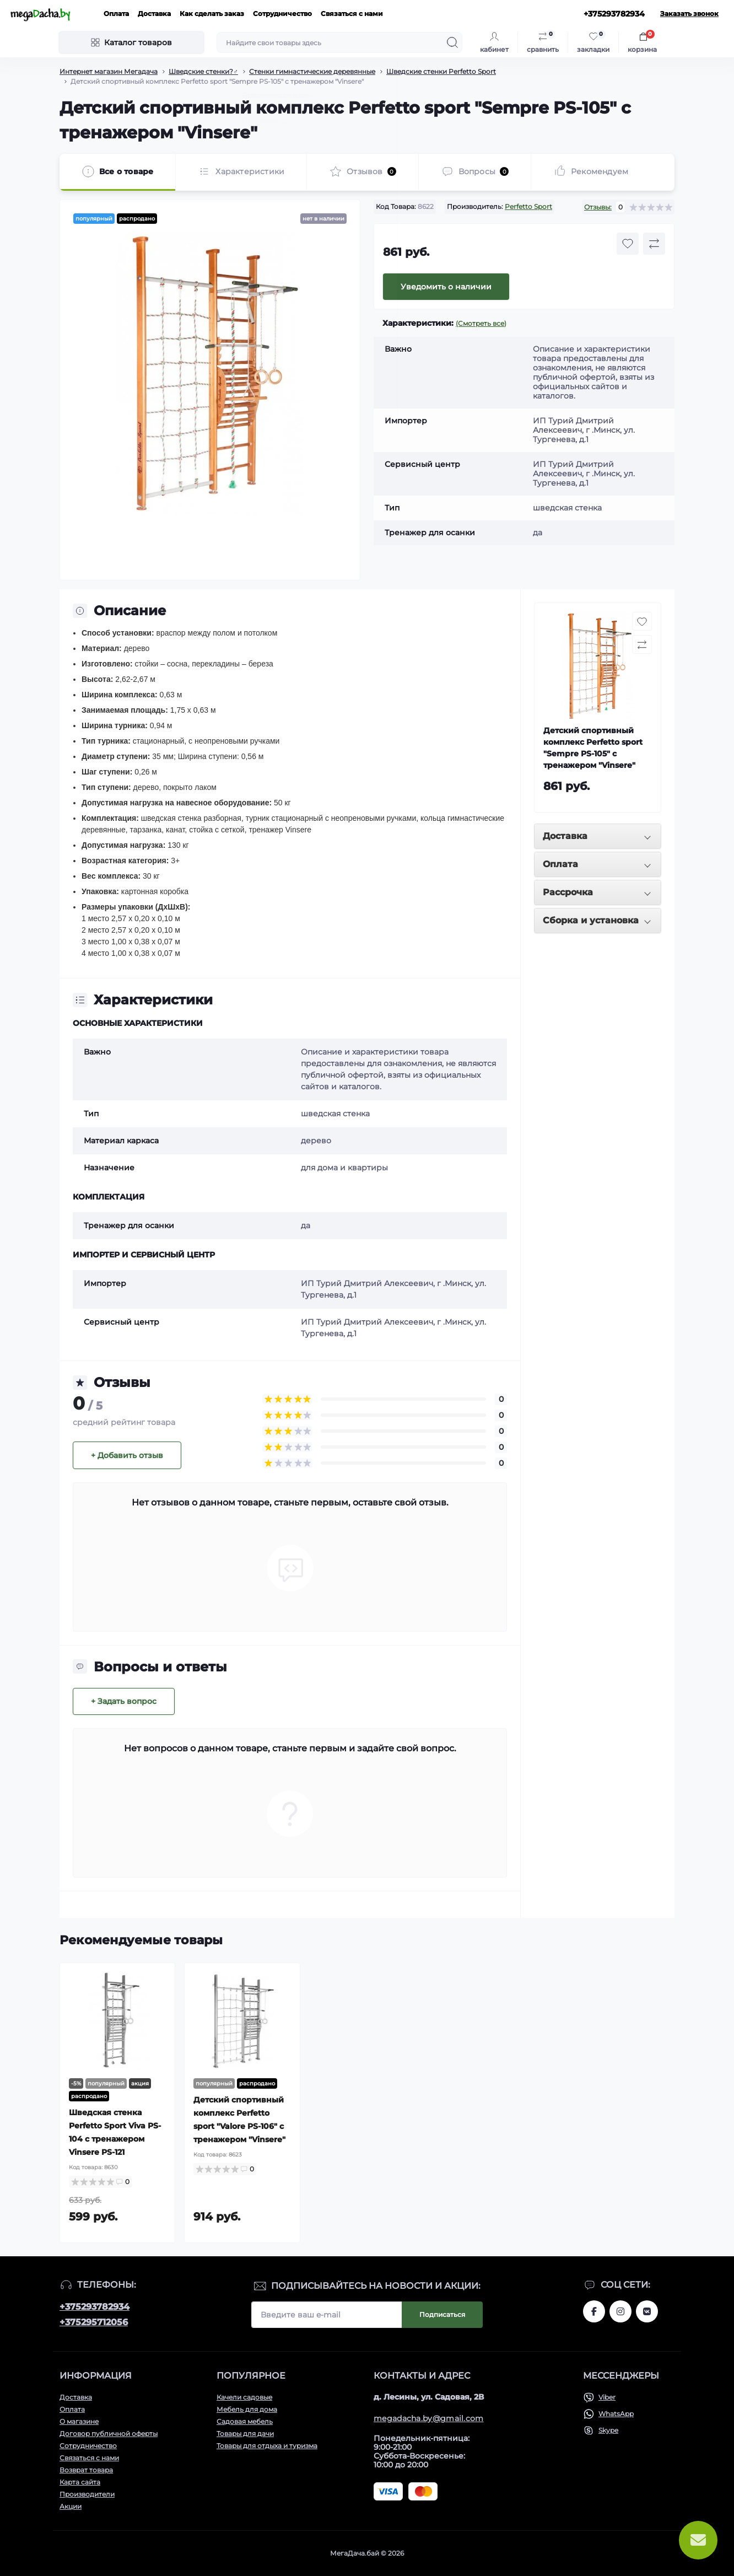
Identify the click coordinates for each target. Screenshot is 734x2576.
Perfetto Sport (528, 206)
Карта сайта (80, 2482)
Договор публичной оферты (109, 2433)
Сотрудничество (282, 13)
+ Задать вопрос (123, 1701)
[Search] (452, 42)
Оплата (116, 13)
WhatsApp (616, 2414)
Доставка (154, 13)
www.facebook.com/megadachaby (594, 2311)
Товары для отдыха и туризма (267, 2445)
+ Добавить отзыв (127, 1455)
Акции (71, 2506)
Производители (87, 2494)
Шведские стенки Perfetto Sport (441, 71)
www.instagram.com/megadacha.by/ (620, 2311)
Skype (608, 2430)
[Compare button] (654, 244)
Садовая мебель (245, 2421)
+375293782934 (94, 2306)
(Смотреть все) (481, 323)
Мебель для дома (247, 2409)
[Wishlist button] (628, 244)
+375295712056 (94, 2322)
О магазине (79, 2421)
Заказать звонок (689, 13)
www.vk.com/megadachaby (647, 2311)
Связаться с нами (352, 13)
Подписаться (442, 2314)
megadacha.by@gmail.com (429, 2418)
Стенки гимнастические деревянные (312, 71)
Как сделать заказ (212, 13)
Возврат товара (86, 2470)
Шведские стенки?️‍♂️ (203, 71)
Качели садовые (244, 2397)
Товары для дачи (245, 2433)
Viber (607, 2397)
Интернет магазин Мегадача (109, 71)
